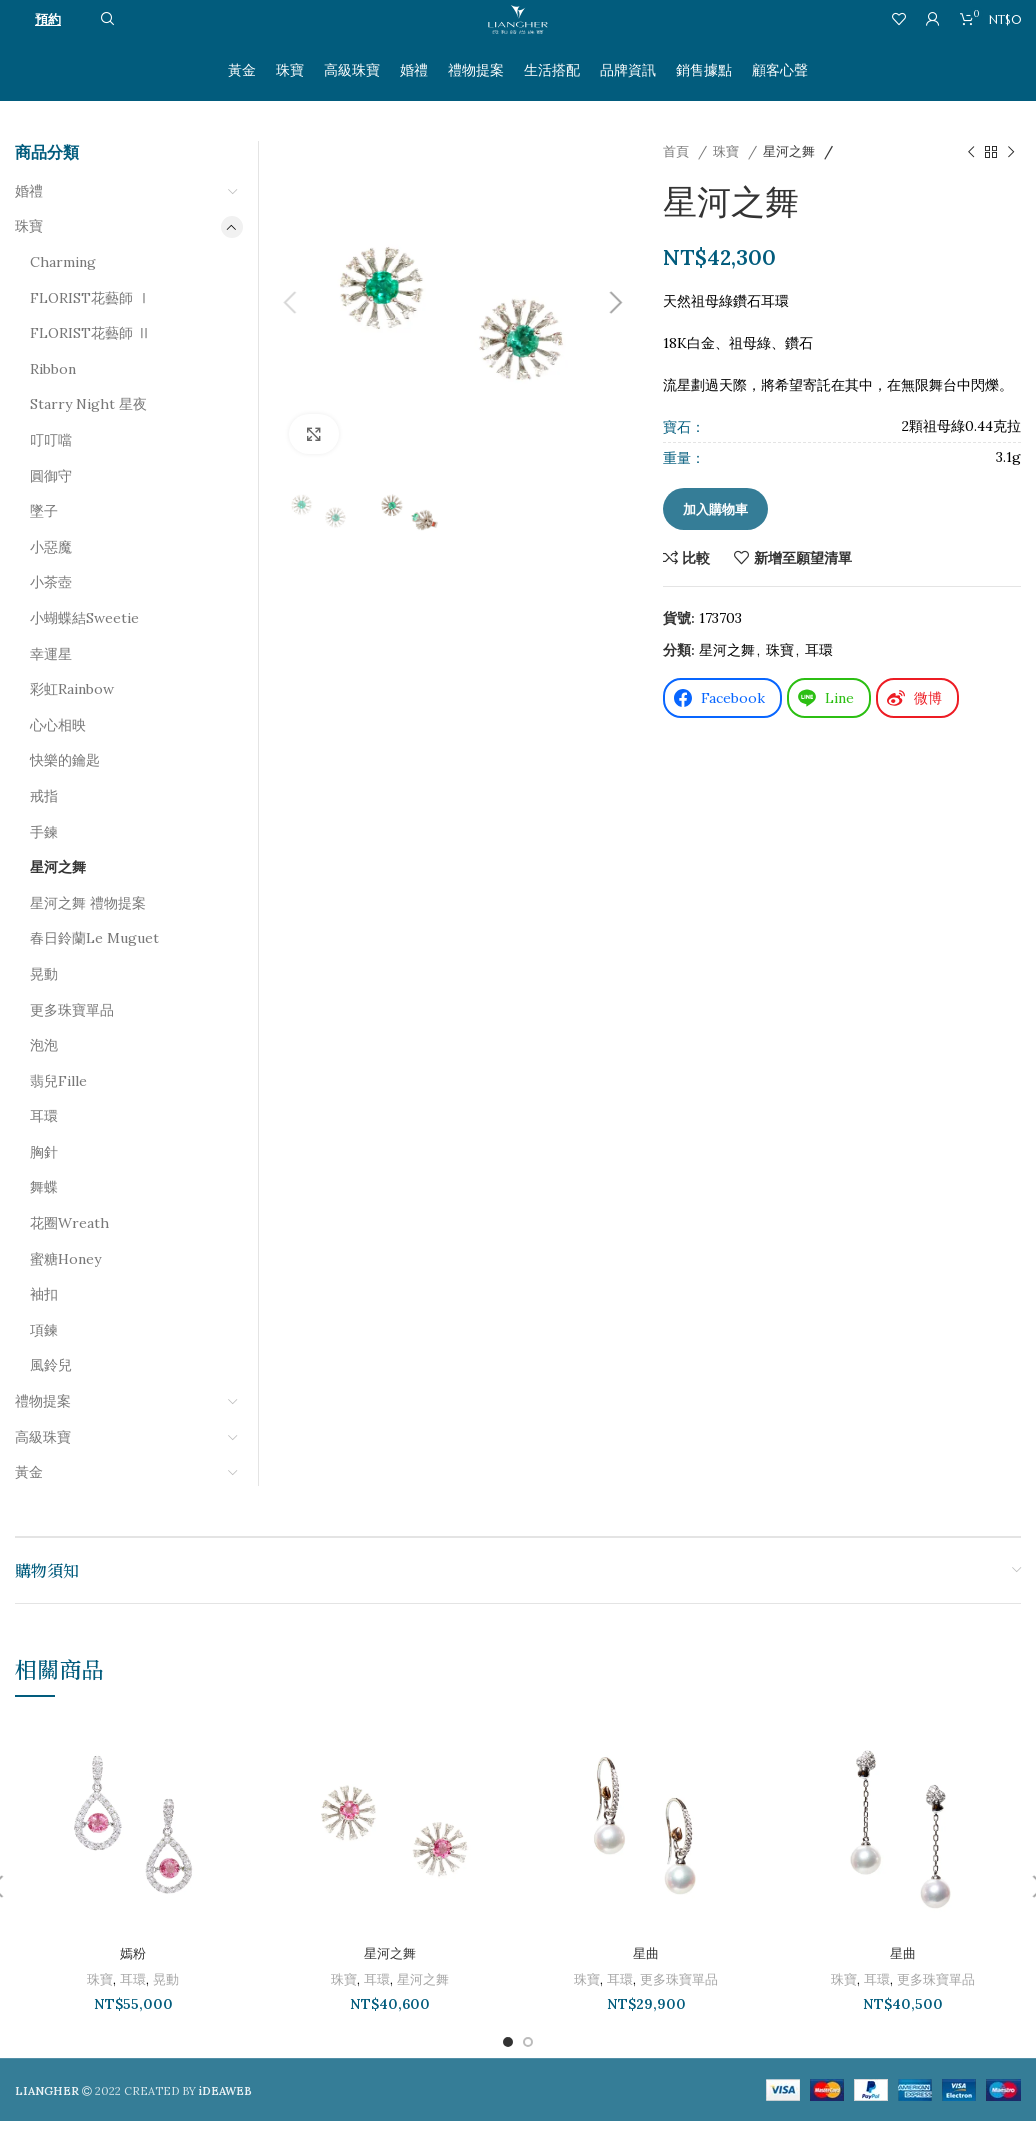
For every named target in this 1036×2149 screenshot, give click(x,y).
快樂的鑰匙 (65, 789)
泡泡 (44, 1074)
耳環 (819, 679)
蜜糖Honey (65, 1287)
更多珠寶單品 (72, 1038)
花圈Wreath (69, 1252)
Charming (63, 291)
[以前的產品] (971, 181)
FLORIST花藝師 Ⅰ (90, 326)
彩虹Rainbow (72, 718)
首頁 (678, 180)
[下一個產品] (1011, 181)
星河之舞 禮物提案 (88, 931)
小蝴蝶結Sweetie (84, 647)
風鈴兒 (51, 1394)
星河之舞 (791, 180)
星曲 (646, 1982)
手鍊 (44, 860)
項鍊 (44, 1358)
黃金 (29, 1501)
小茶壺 (51, 611)
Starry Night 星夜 (88, 433)
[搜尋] (105, 45)
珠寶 (728, 180)
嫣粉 (133, 1982)
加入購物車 (715, 537)
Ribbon (53, 397)
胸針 (44, 1180)
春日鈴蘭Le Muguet (94, 967)
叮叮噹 (51, 469)
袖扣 (44, 1323)
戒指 (44, 824)
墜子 (44, 540)
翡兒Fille (58, 1109)
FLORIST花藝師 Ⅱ (90, 362)
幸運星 (51, 682)
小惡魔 (51, 575)
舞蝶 (44, 1216)
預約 (48, 44)
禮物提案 (43, 1430)
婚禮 (29, 219)
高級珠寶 (43, 1465)
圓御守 (51, 504)
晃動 (44, 1002)
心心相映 (58, 753)
